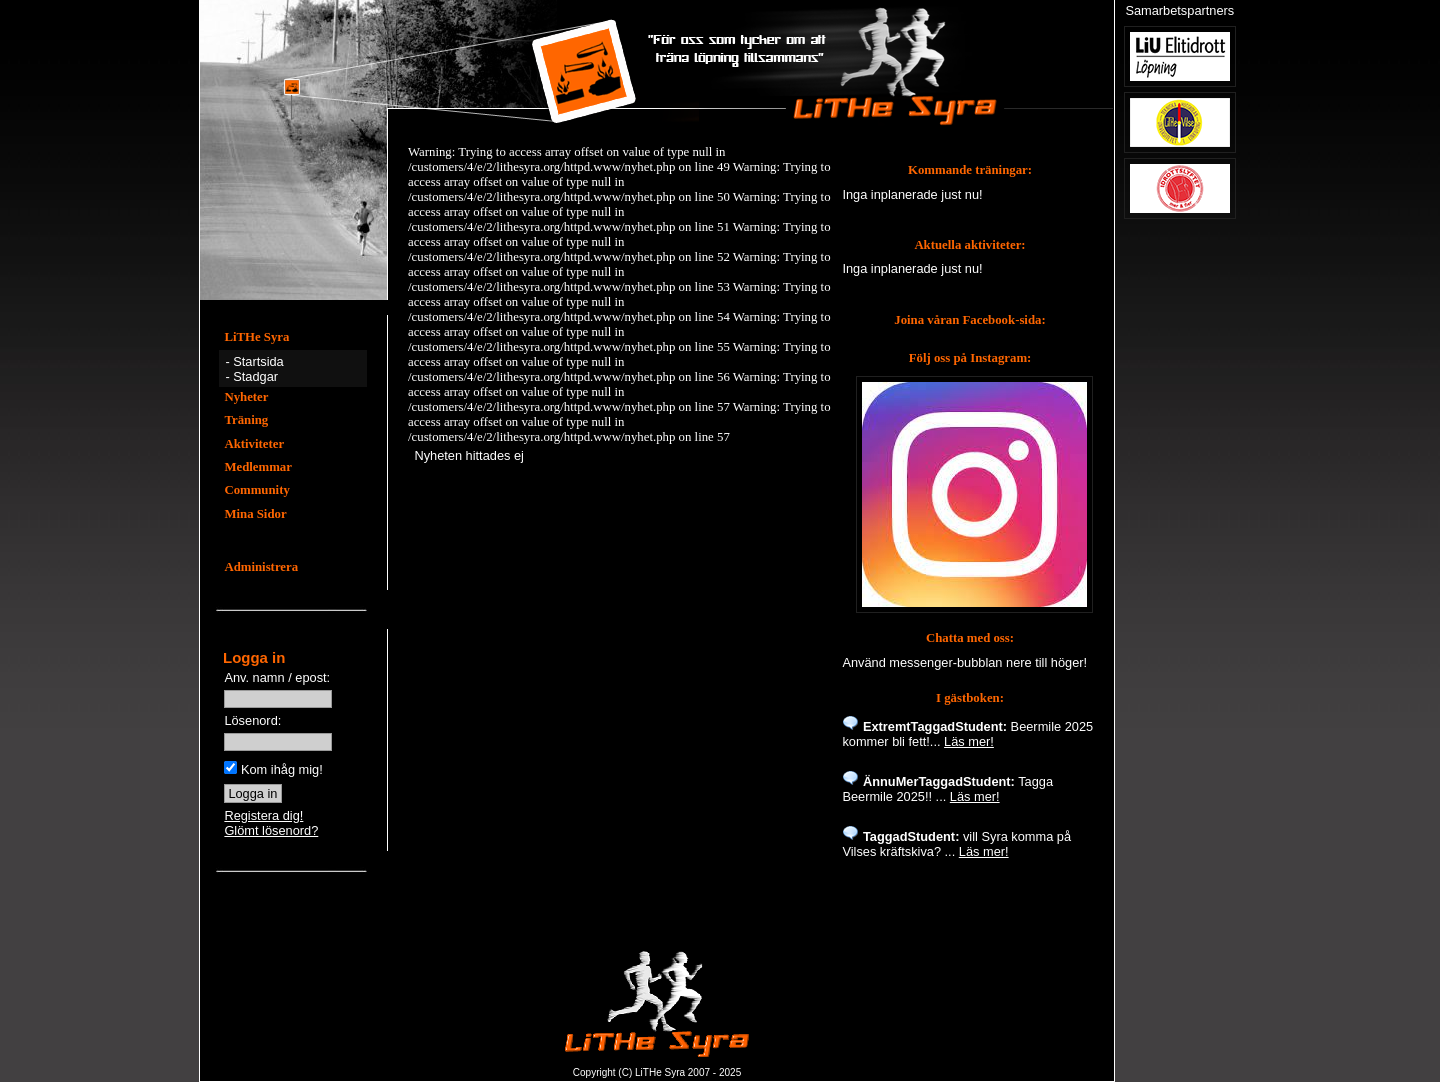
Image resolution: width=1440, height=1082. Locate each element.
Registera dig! (263, 815)
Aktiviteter (254, 444)
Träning (246, 420)
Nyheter (246, 397)
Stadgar (255, 376)
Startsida (258, 361)
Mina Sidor (255, 514)
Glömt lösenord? (271, 830)
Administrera (261, 567)
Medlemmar (258, 467)
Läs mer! (969, 741)
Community (256, 490)
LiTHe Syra (256, 337)
